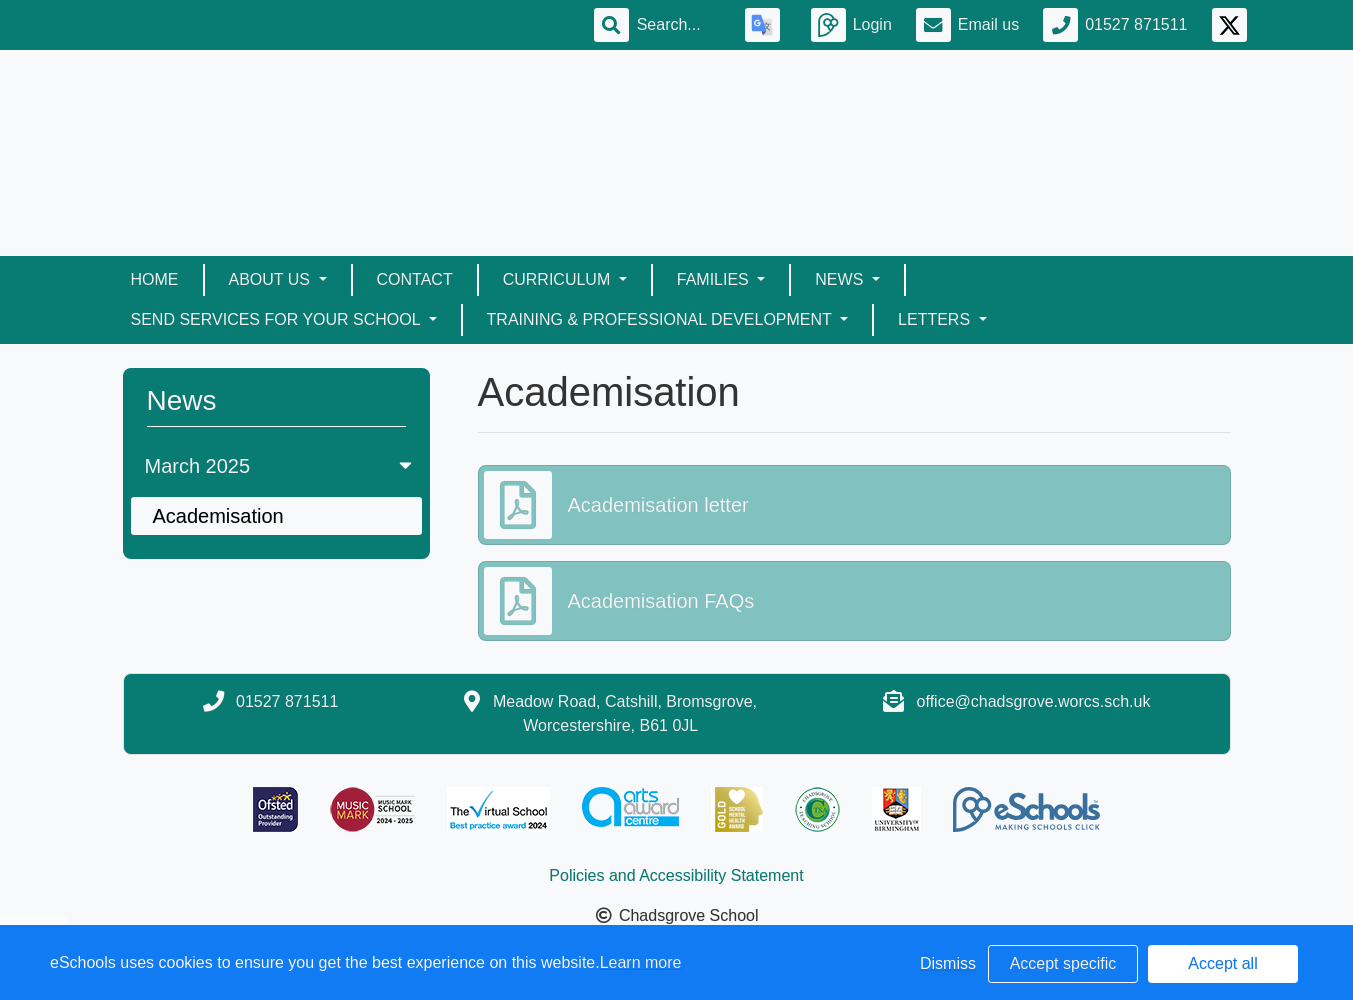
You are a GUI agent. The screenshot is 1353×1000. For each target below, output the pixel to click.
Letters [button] (936, 319)
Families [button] (715, 279)
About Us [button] (272, 279)
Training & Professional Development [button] (661, 319)
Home (155, 279)
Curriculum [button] (559, 279)
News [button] (841, 279)
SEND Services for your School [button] (278, 319)
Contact (415, 279)
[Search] (679, 25)
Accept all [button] (1222, 963)
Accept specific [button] (1063, 963)
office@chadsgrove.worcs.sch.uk (1034, 701)
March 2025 (280, 466)
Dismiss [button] (948, 963)
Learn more (641, 962)
